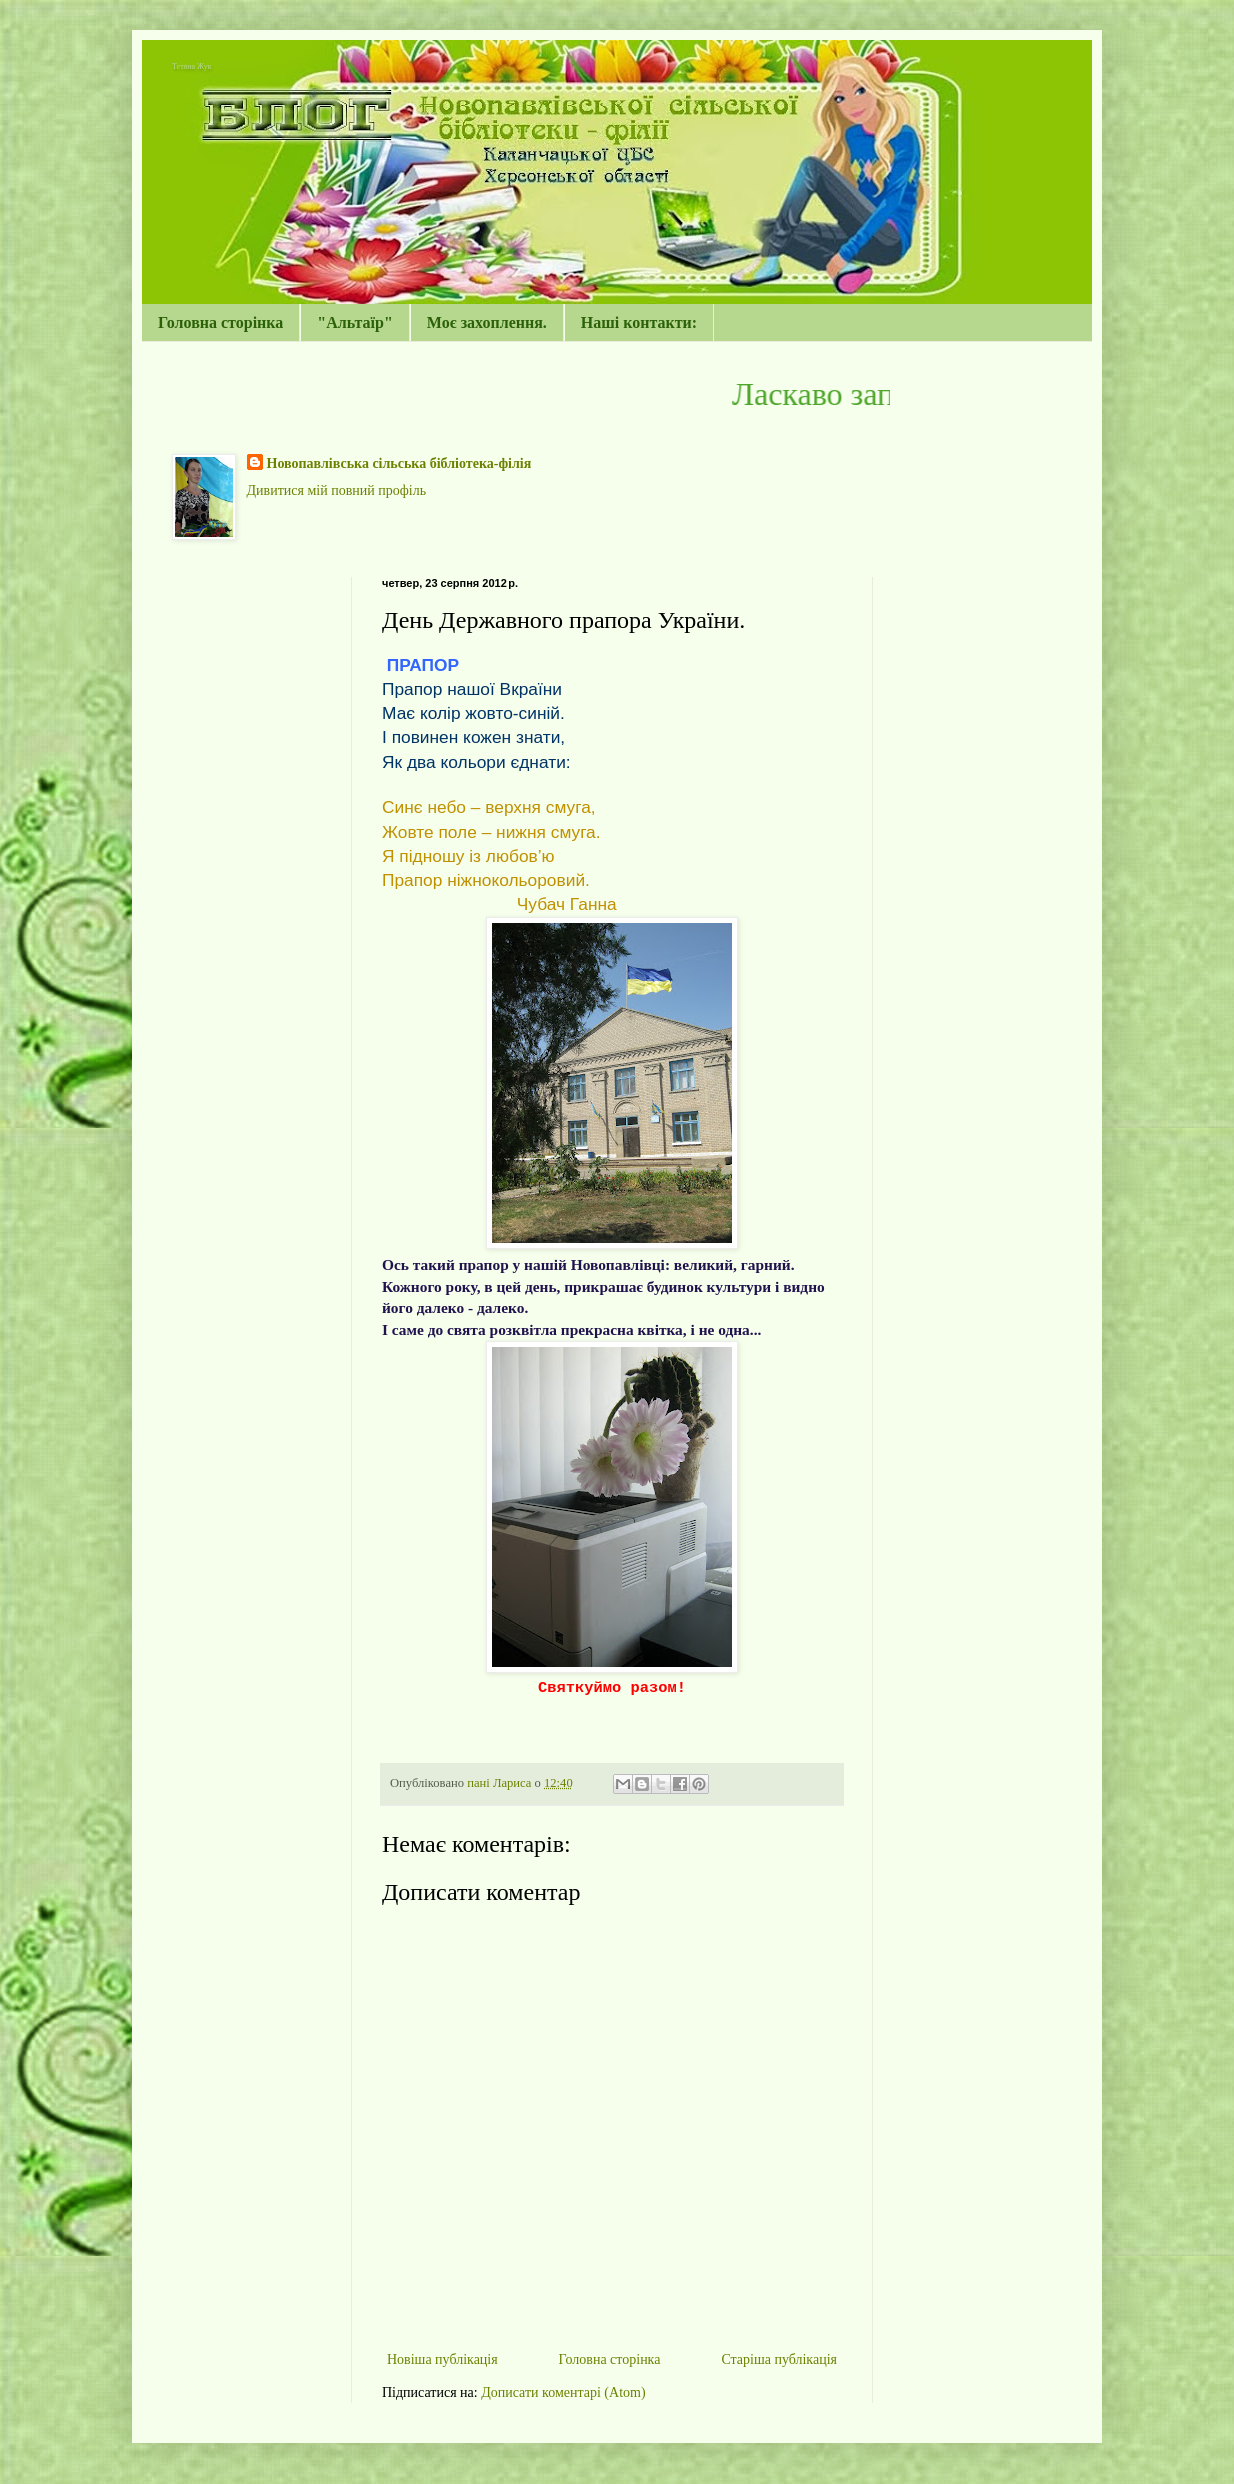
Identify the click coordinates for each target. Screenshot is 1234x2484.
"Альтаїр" (355, 322)
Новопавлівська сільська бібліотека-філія (399, 463)
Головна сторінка (220, 322)
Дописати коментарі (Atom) (563, 2392)
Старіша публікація (779, 2359)
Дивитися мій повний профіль (337, 490)
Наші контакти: (639, 322)
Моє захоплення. (487, 322)
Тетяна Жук (192, 66)
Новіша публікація (442, 2359)
